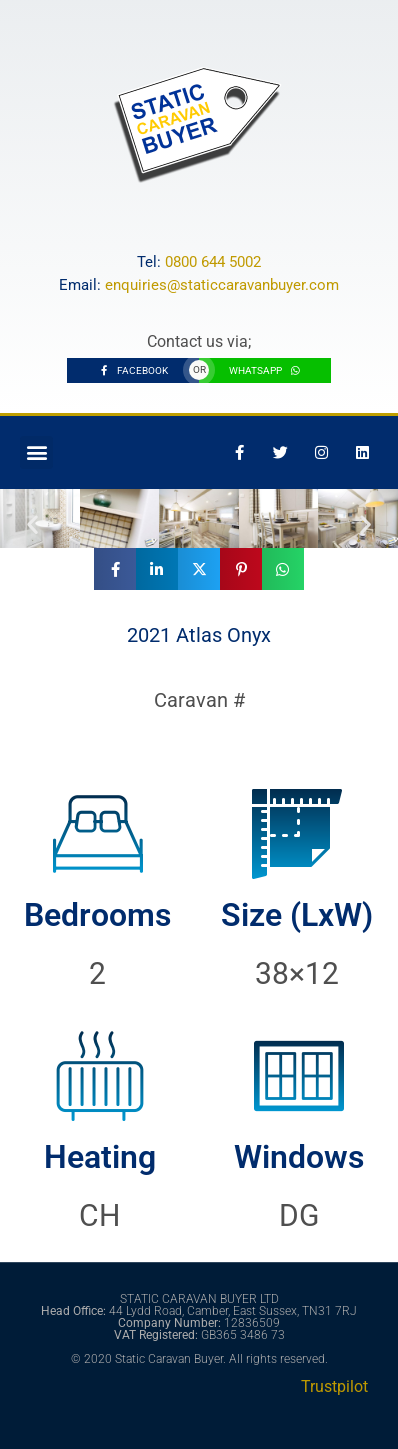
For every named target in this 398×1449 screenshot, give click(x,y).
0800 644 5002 (213, 262)
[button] (36, 452)
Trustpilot (334, 1386)
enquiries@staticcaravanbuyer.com (222, 285)
